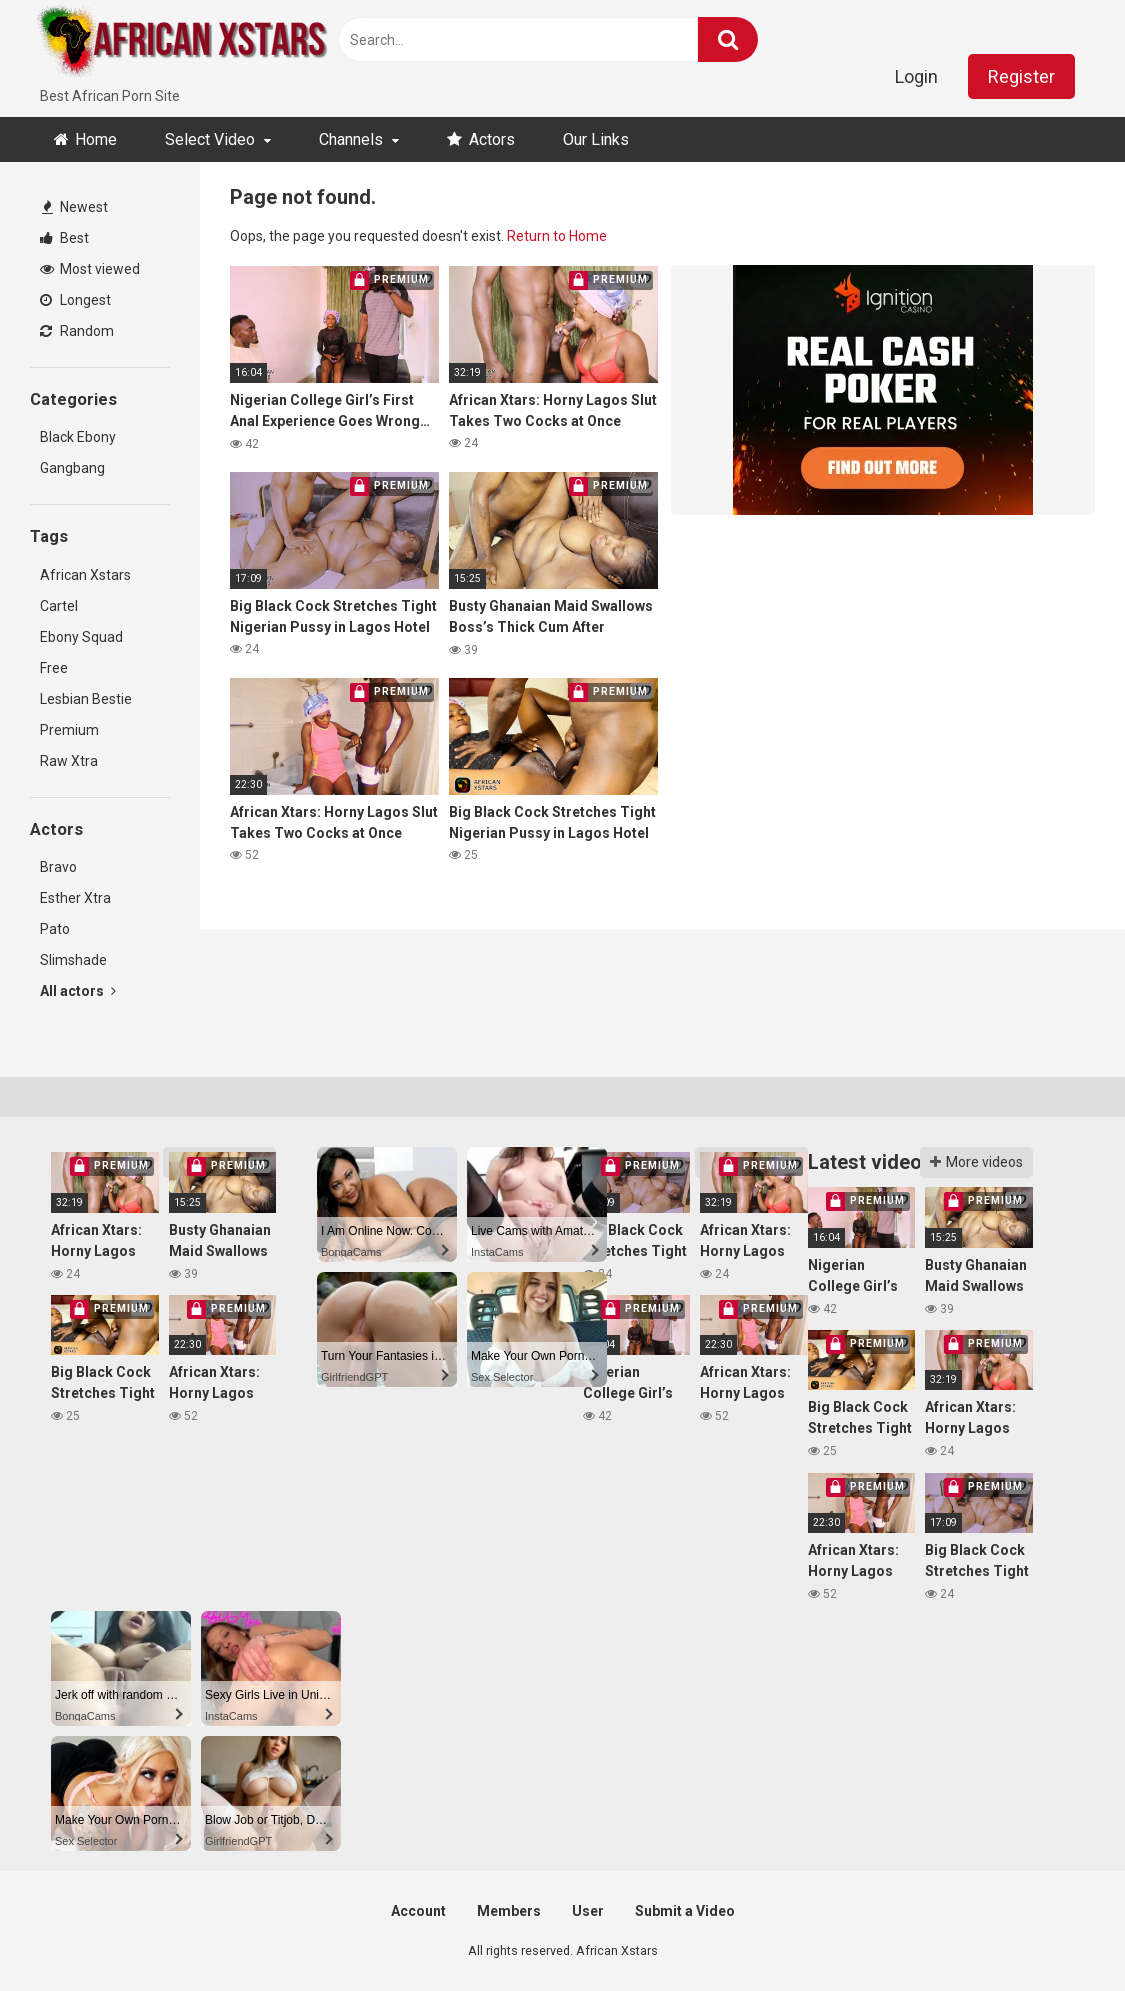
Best (64, 238)
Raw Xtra (69, 761)
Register (1021, 76)
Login (916, 76)
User (588, 1911)
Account (418, 1911)
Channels (351, 139)
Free (54, 668)
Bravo (58, 867)
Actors (492, 139)
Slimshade (73, 960)
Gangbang (72, 468)
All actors (78, 991)
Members (509, 1911)
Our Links (596, 139)
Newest (75, 207)
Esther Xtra (75, 898)
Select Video (210, 139)
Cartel (59, 606)
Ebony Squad (81, 637)
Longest (75, 300)
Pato (55, 929)
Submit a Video (685, 1911)
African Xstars (85, 575)
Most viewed (90, 269)
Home (96, 139)
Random (77, 331)
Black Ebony (78, 437)
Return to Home (557, 236)
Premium (69, 730)
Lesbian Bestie (86, 699)
